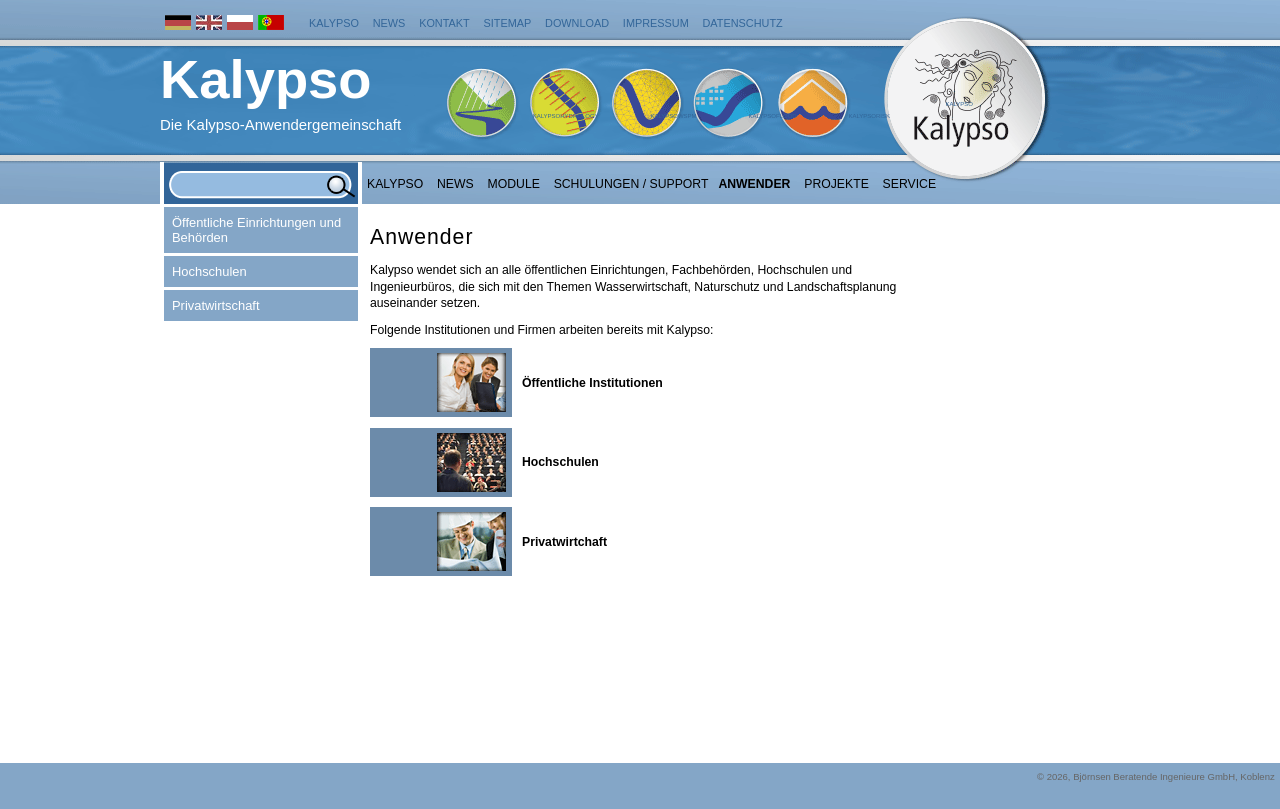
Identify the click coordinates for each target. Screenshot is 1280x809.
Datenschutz (743, 23)
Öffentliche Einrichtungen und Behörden (256, 230)
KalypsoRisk (869, 116)
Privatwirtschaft (216, 305)
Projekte (836, 184)
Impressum (656, 23)
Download (577, 23)
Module (514, 184)
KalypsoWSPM (673, 116)
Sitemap (508, 23)
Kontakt (444, 23)
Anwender (754, 184)
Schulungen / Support (631, 184)
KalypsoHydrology (566, 116)
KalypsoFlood (772, 116)
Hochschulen (209, 271)
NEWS (455, 184)
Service (910, 184)
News (389, 23)
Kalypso (334, 23)
